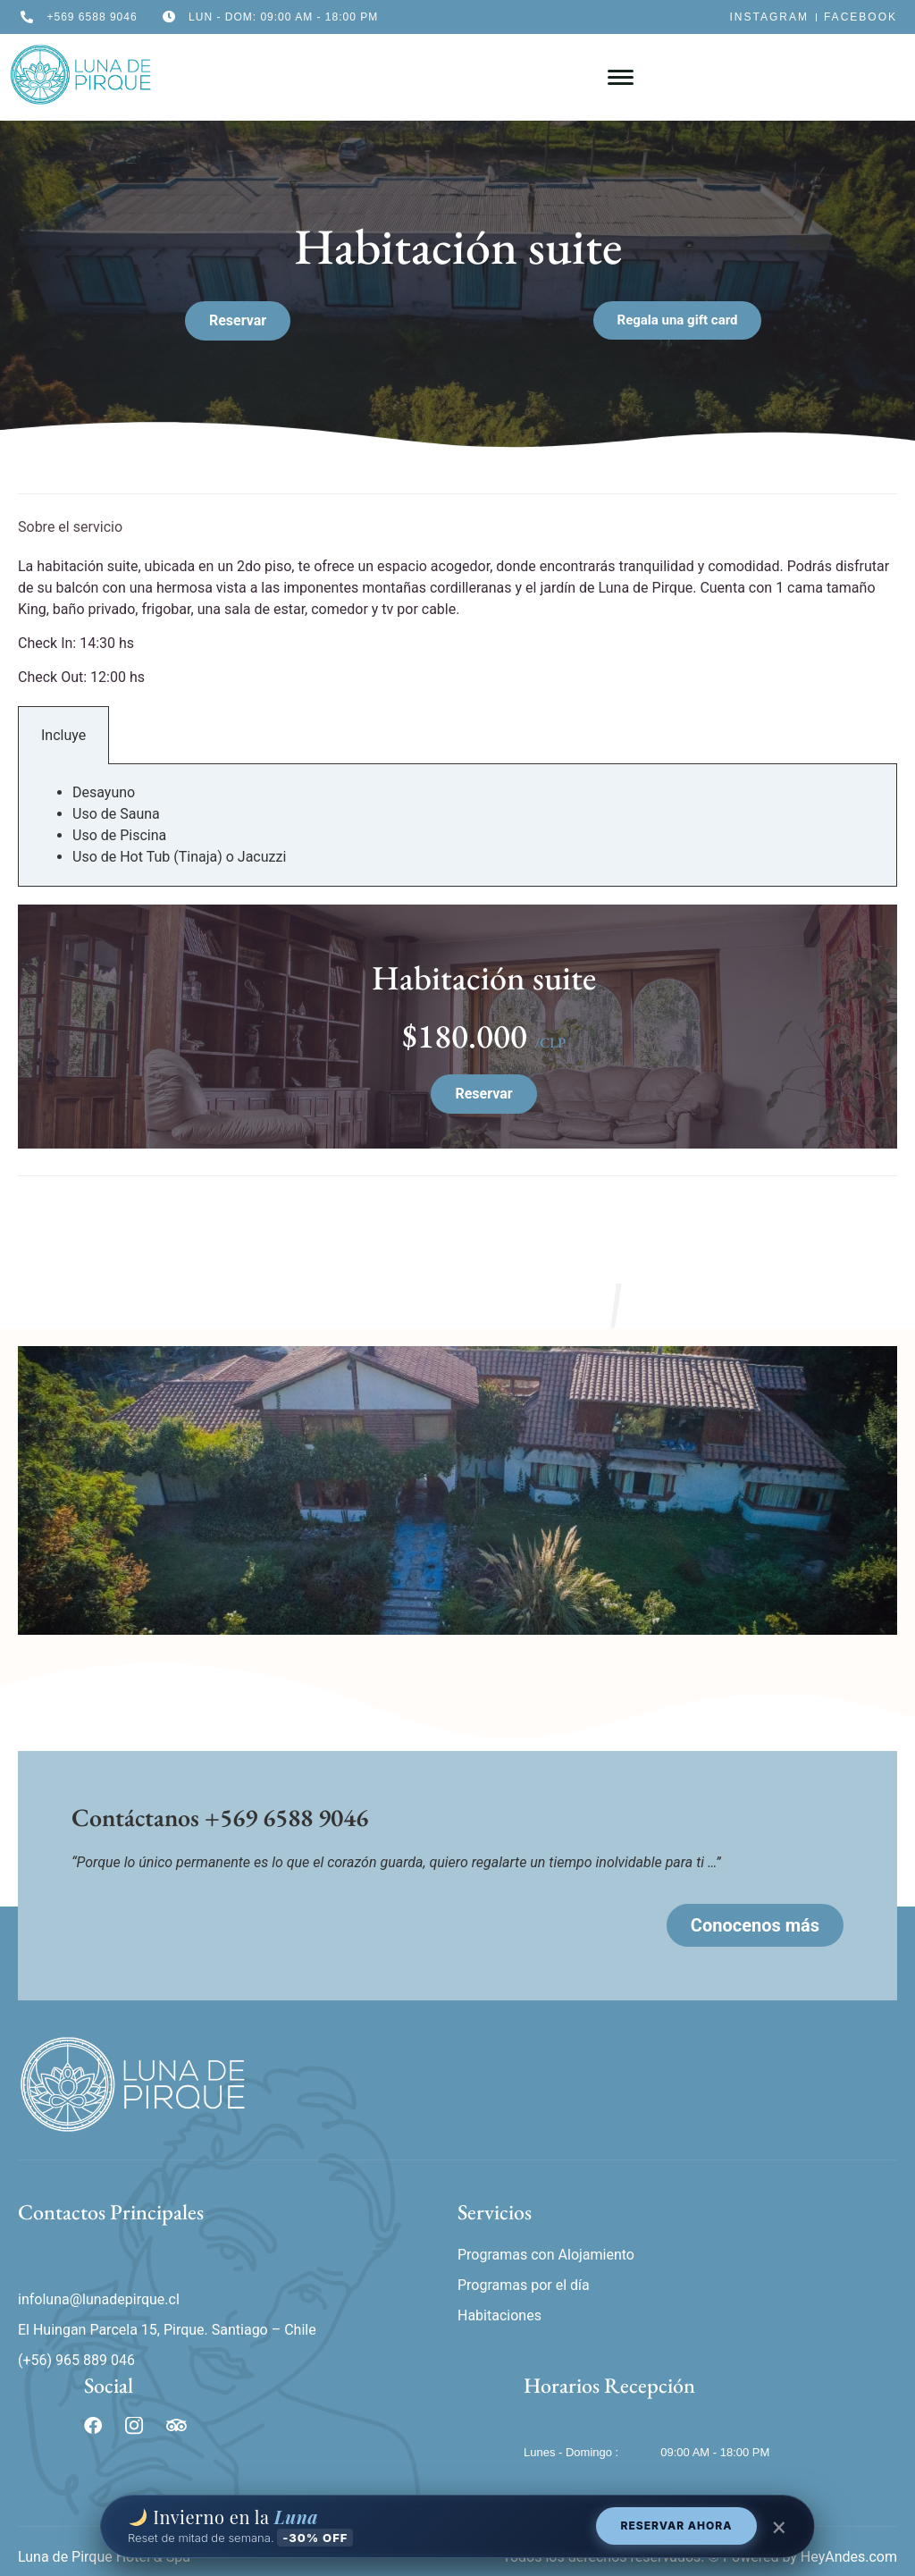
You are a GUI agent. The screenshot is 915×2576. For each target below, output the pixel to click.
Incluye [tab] (63, 735)
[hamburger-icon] (620, 77)
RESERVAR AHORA (677, 2525)
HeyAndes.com (849, 2556)
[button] (677, 320)
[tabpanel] (457, 825)
